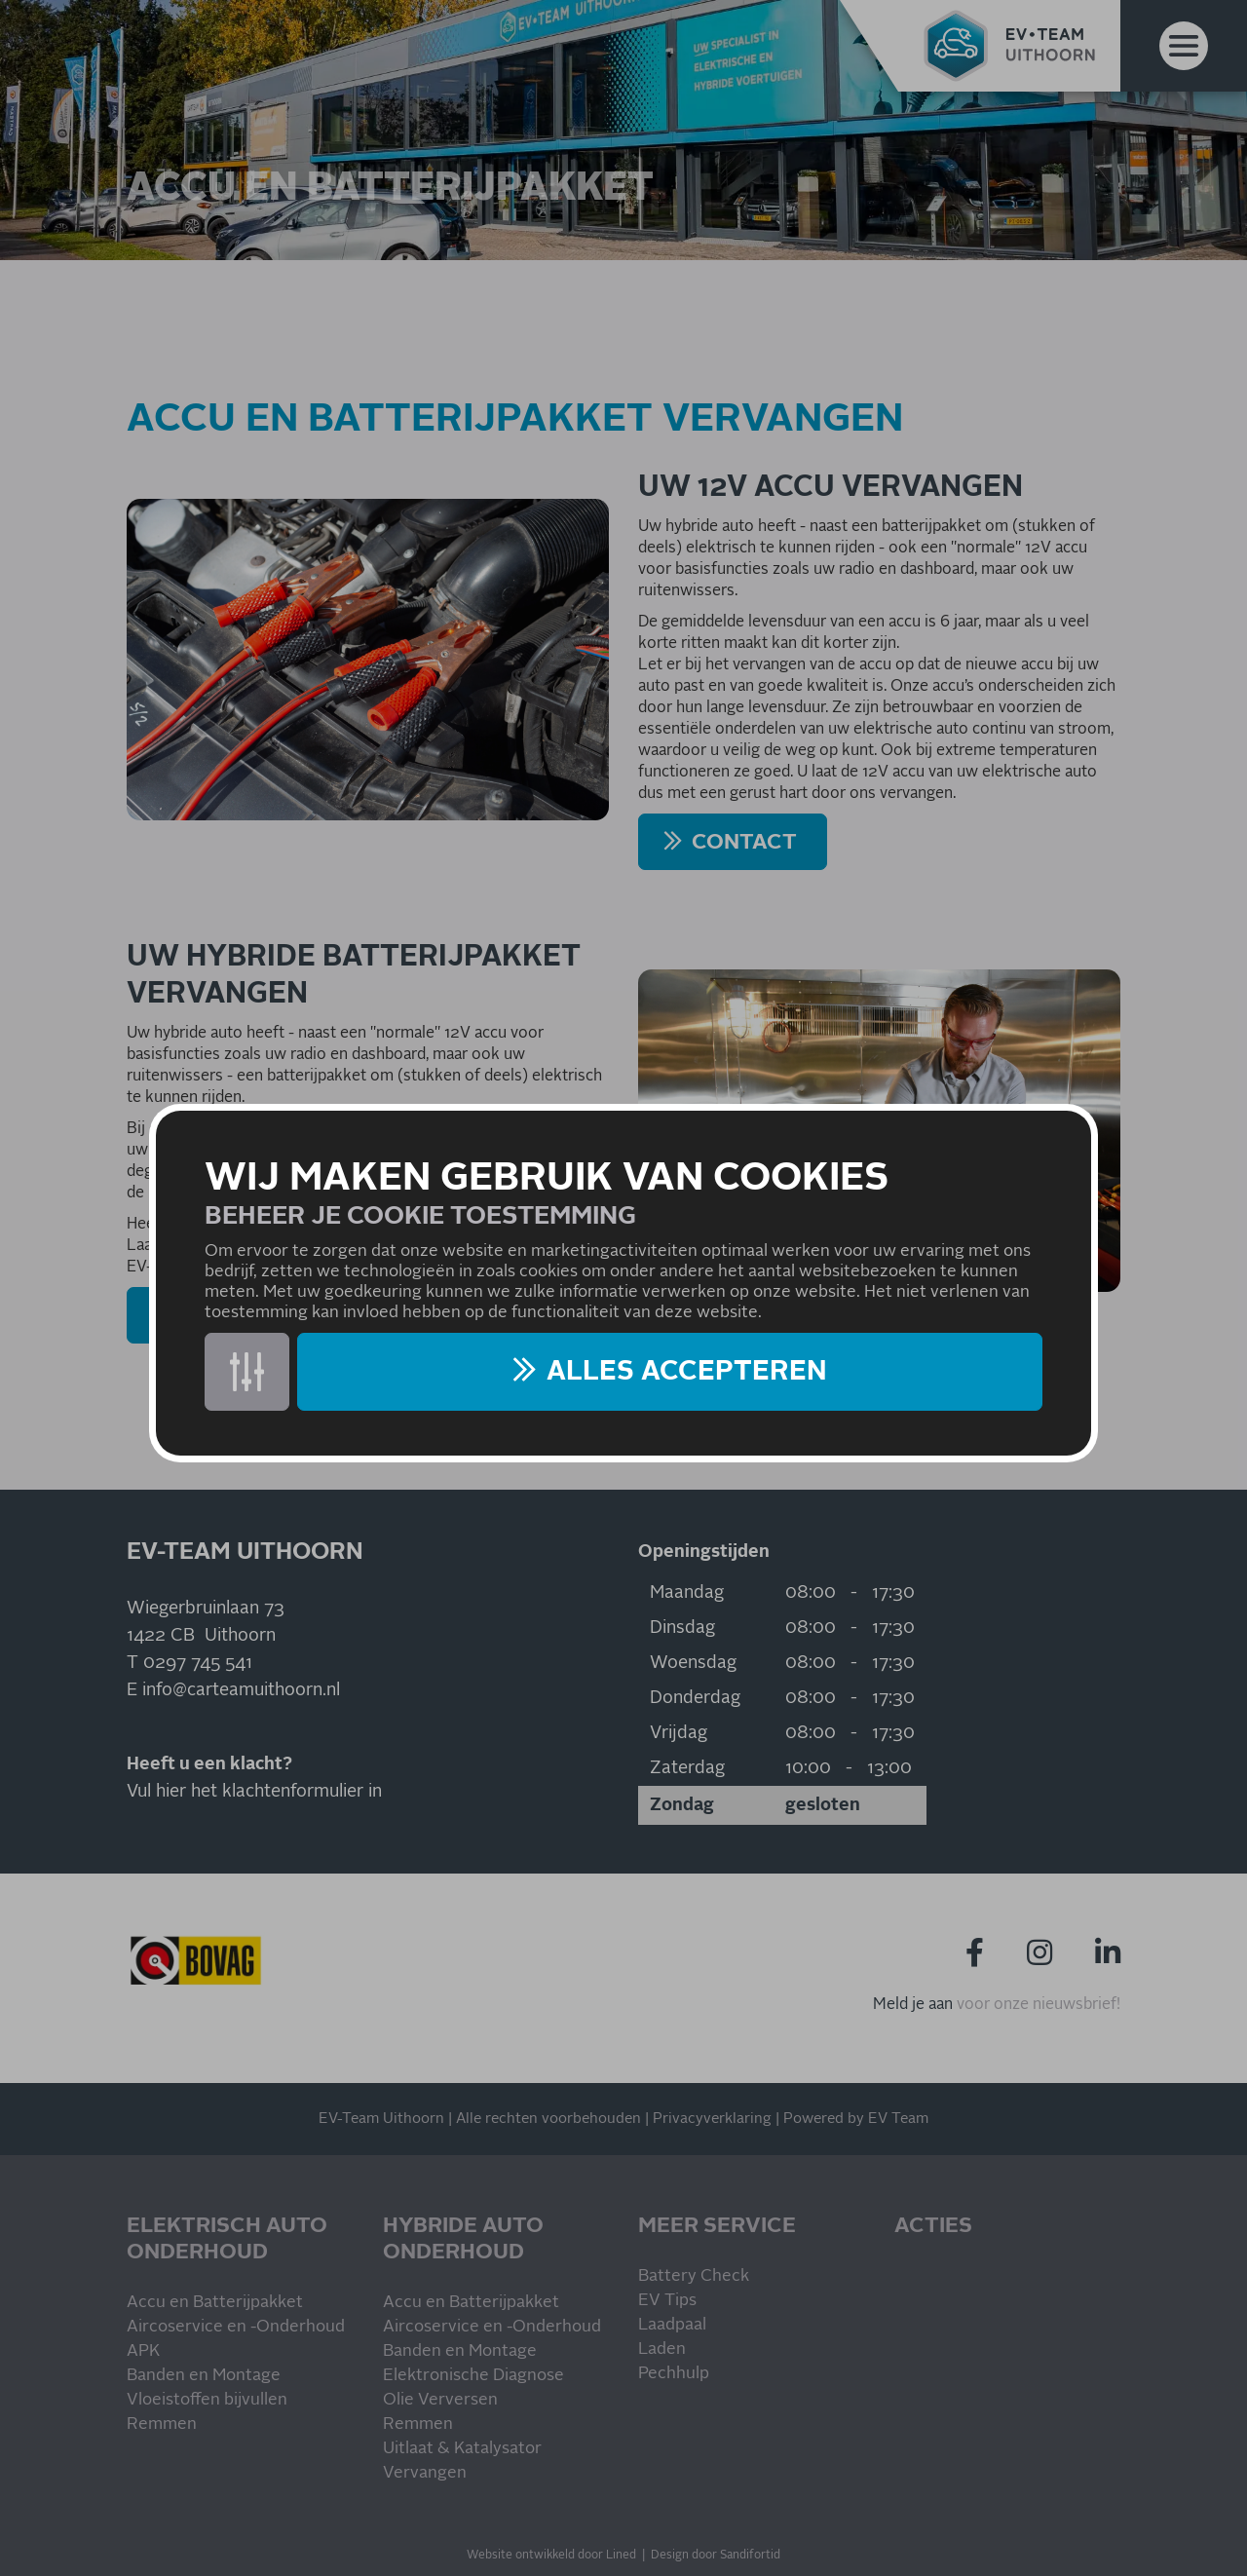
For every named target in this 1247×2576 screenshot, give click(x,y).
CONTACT (744, 842)
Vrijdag (678, 1733)
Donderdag (695, 1698)
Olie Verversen (440, 2400)
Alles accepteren (687, 1371)
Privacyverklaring (712, 2118)
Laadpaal (672, 2325)
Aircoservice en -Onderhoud (236, 2327)
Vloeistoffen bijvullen (207, 2400)
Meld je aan (913, 2004)
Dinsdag (682, 1628)
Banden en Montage (204, 2376)
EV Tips (667, 2300)
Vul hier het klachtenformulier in (254, 1791)
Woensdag (693, 1663)
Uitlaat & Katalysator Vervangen (462, 2461)
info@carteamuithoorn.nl (241, 1690)
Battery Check (693, 2276)
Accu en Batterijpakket (215, 2302)
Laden (662, 2349)
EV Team (898, 2118)
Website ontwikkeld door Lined (551, 2555)
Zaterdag (687, 1768)
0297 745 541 (197, 1663)
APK (143, 2351)
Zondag (682, 1805)
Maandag (687, 1593)
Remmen (162, 2424)
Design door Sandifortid (715, 2555)
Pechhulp (673, 2374)
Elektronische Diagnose (473, 2376)
